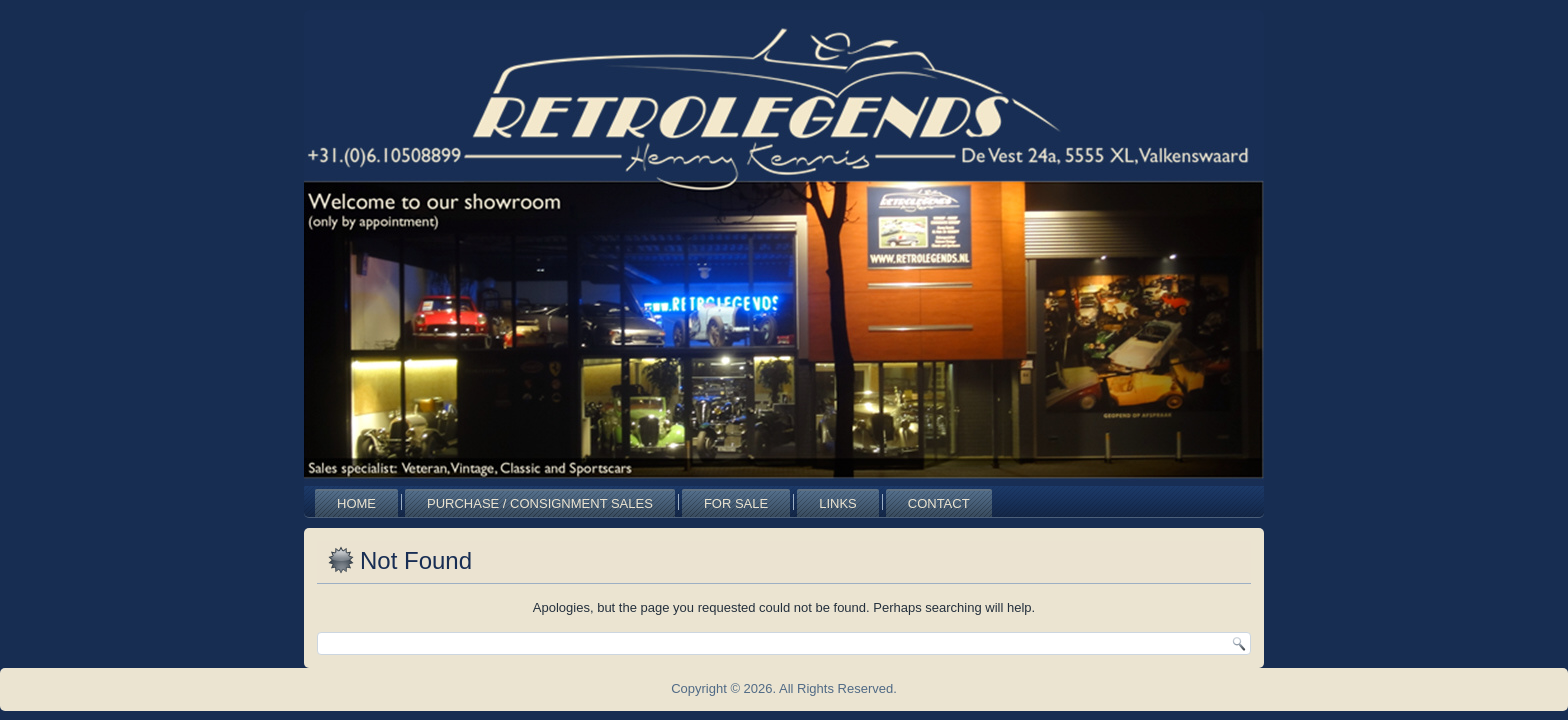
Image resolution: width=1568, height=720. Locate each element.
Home (356, 503)
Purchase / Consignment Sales (540, 503)
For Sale (736, 503)
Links (838, 503)
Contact (939, 503)
